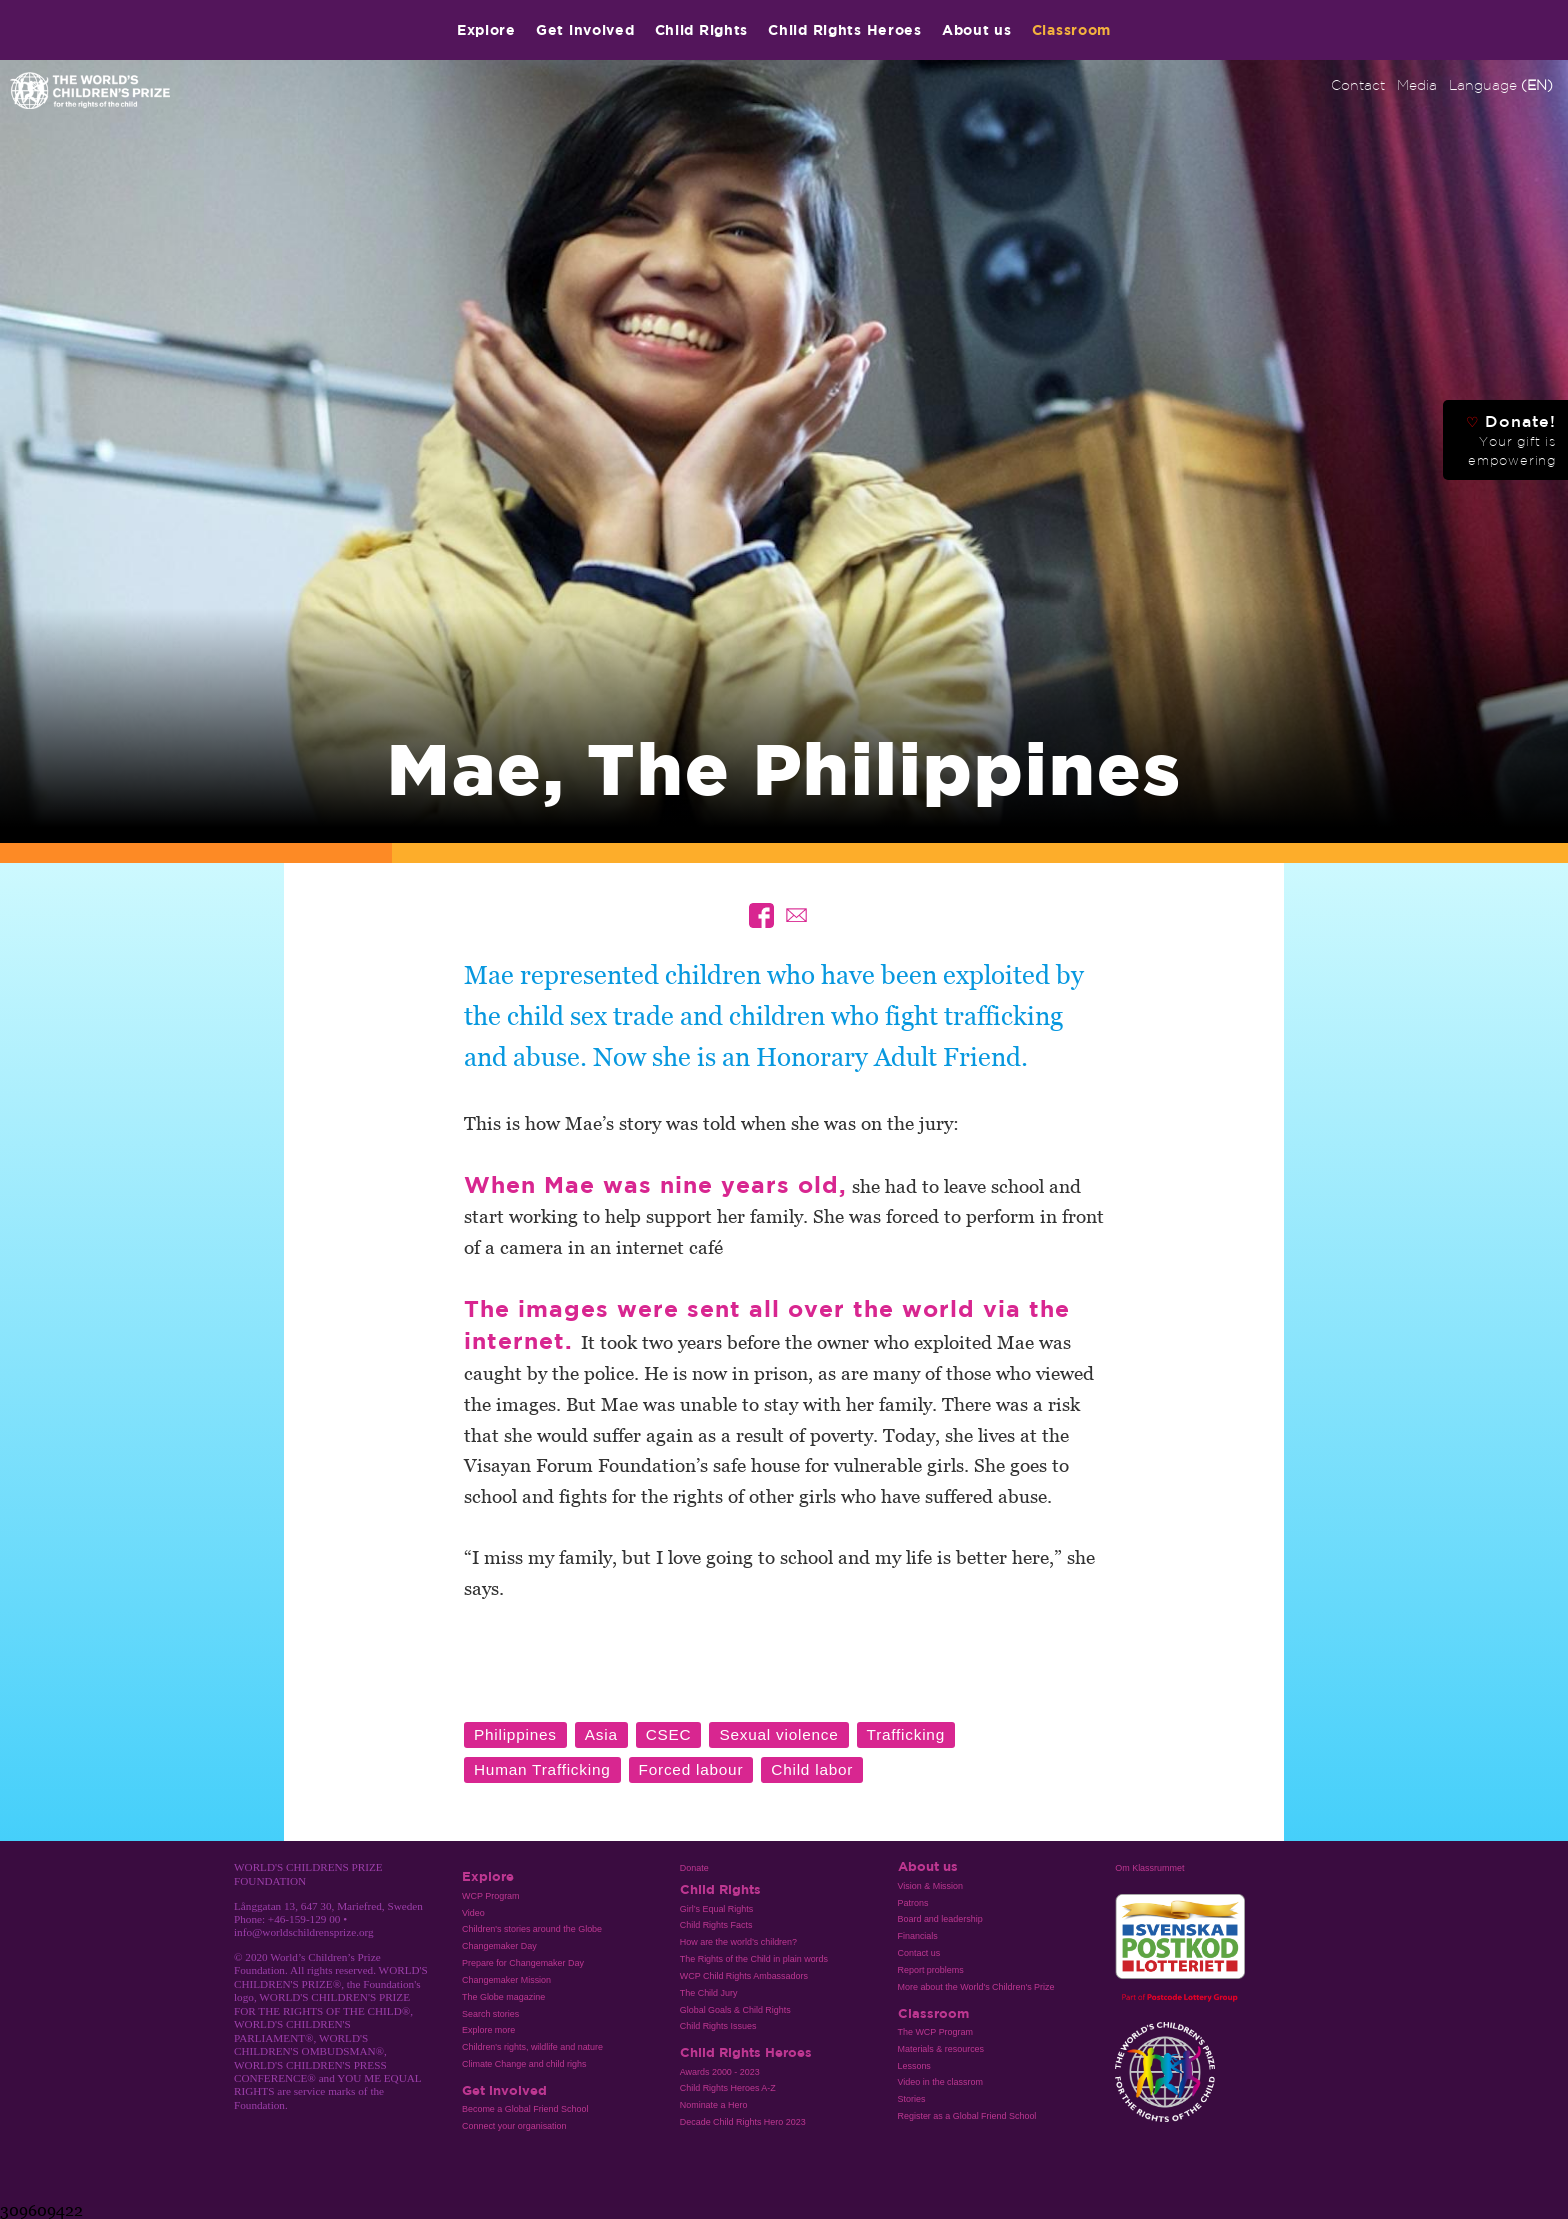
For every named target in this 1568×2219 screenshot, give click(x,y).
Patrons (913, 1903)
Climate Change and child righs (524, 2064)
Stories (912, 2099)
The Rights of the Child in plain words (754, 1959)
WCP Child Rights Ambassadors (744, 1976)
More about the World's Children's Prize (976, 1987)
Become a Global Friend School (525, 2109)
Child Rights (702, 29)
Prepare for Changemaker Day (523, 1963)
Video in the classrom (940, 2082)
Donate (694, 1868)
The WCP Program (935, 2032)
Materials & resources (941, 2049)
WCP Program (491, 1896)
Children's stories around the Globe (532, 1929)
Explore (486, 29)
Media (1417, 85)
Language (1501, 85)
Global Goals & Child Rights (735, 2010)
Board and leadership (940, 1919)
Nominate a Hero (714, 2105)
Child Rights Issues (718, 2026)
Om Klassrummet (1149, 1868)
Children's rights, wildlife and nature (532, 2047)
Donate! (1511, 440)
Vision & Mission (931, 1886)
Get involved (585, 29)
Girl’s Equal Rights (716, 1909)
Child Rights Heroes (845, 29)
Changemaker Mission (506, 1980)
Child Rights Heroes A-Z (728, 2088)
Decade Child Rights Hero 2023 (743, 2122)
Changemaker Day (499, 1946)
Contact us (919, 1953)
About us (977, 29)
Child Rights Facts (716, 1925)
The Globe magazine (503, 1997)
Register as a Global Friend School (967, 2116)
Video (473, 1913)
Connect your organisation (514, 2126)
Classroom (1071, 29)
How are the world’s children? (738, 1942)
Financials (918, 1936)
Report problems (931, 1970)
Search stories (490, 2014)
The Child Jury (709, 1993)
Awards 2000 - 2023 (720, 2072)
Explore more (488, 2030)
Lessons (914, 2066)
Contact (1358, 85)
